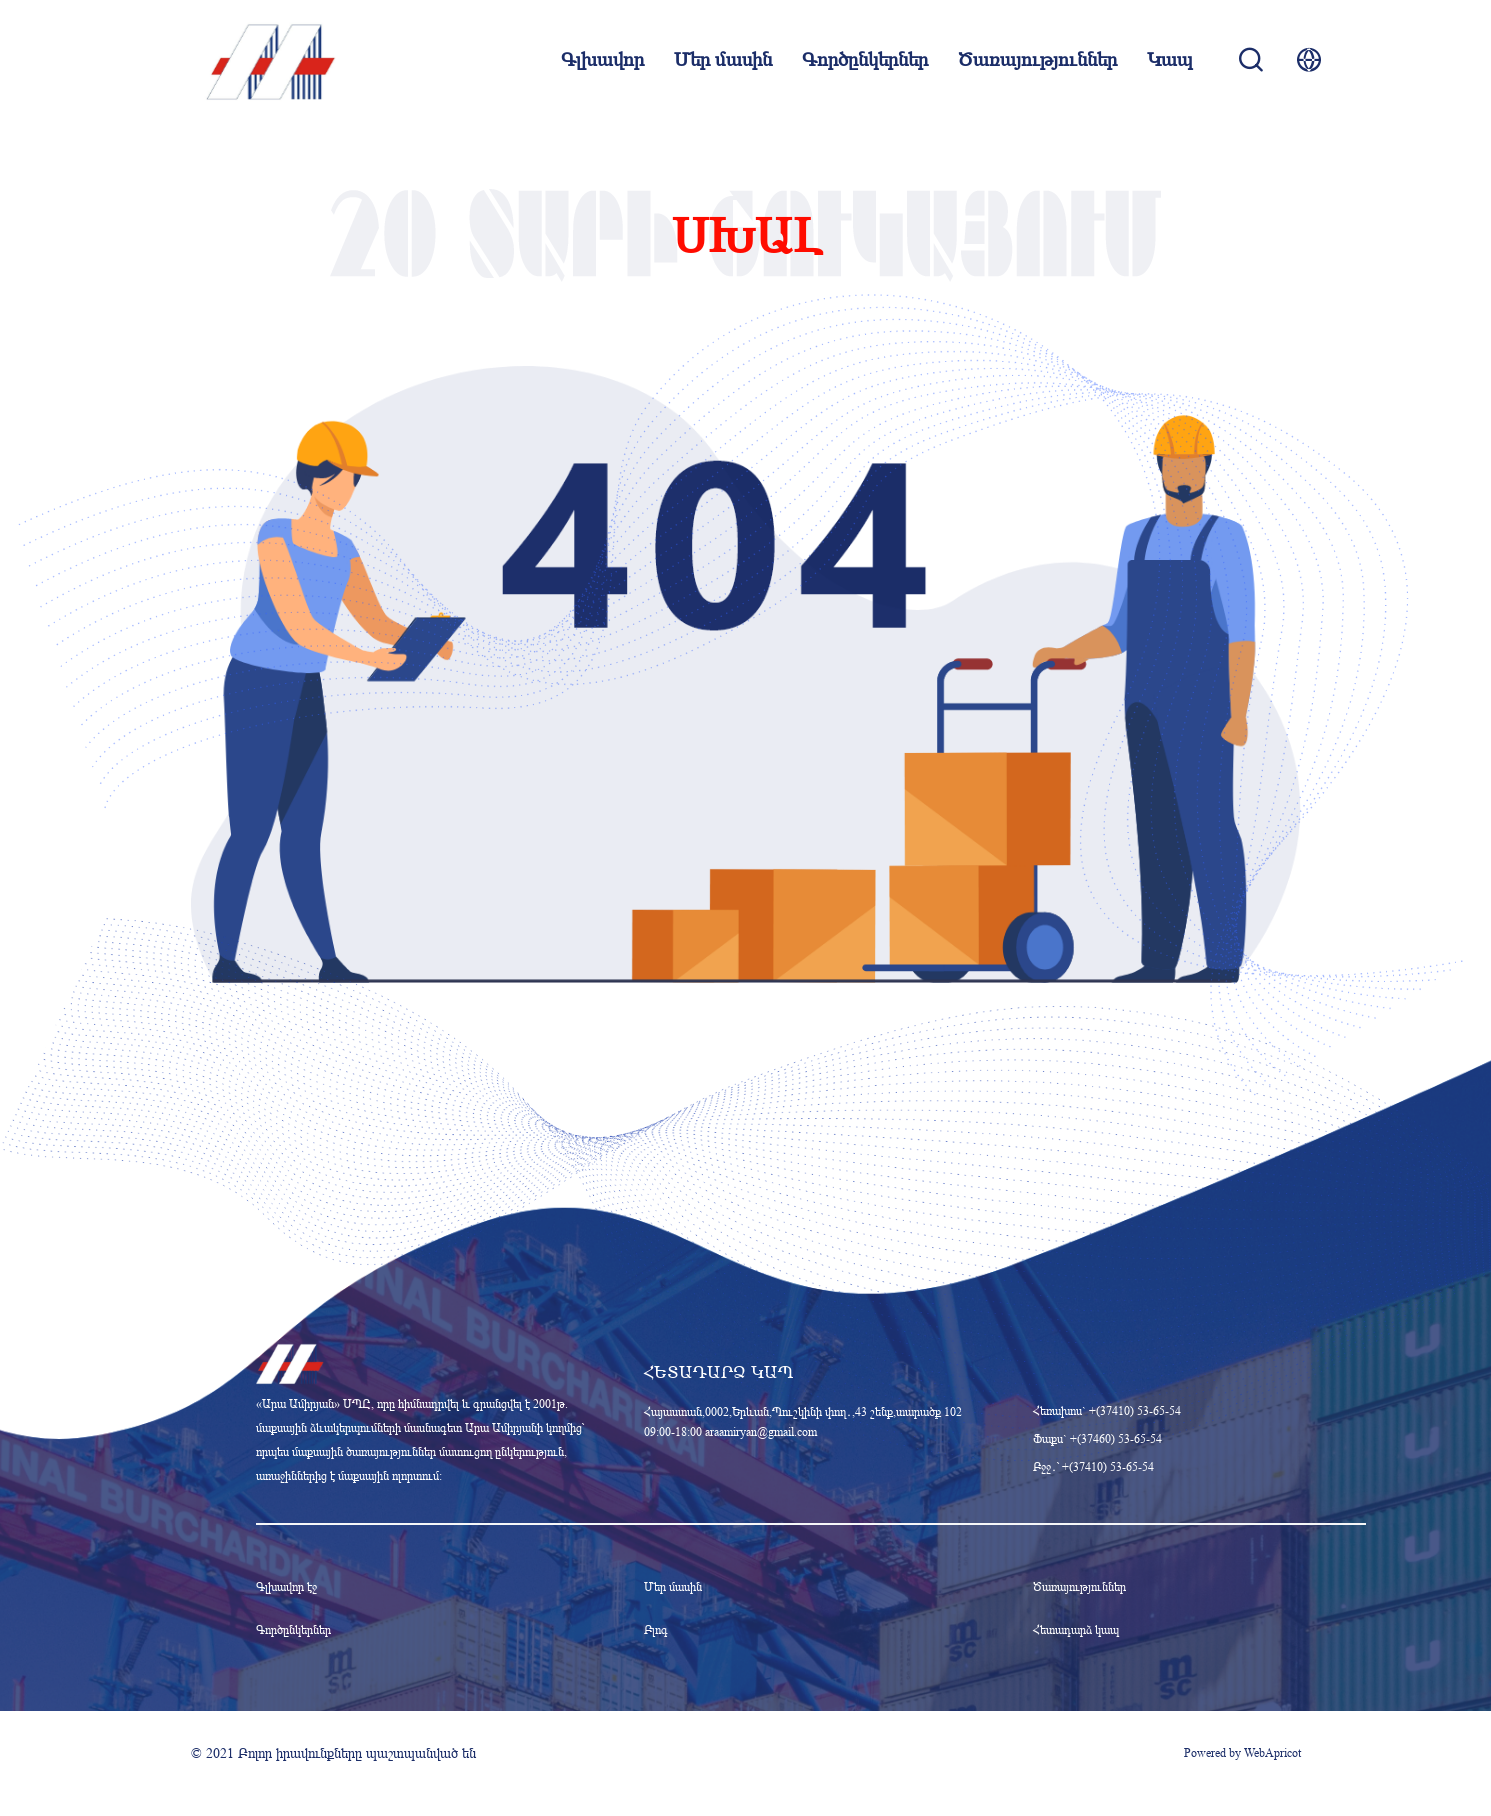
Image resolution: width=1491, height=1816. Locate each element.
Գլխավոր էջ (286, 1586)
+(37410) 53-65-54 (1135, 1410)
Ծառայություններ (1037, 60)
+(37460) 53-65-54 (1116, 1438)
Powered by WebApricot (1242, 1752)
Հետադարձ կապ (1076, 1629)
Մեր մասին (723, 60)
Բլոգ (656, 1629)
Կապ (1169, 60)
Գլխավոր (602, 60)
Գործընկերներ (865, 60)
